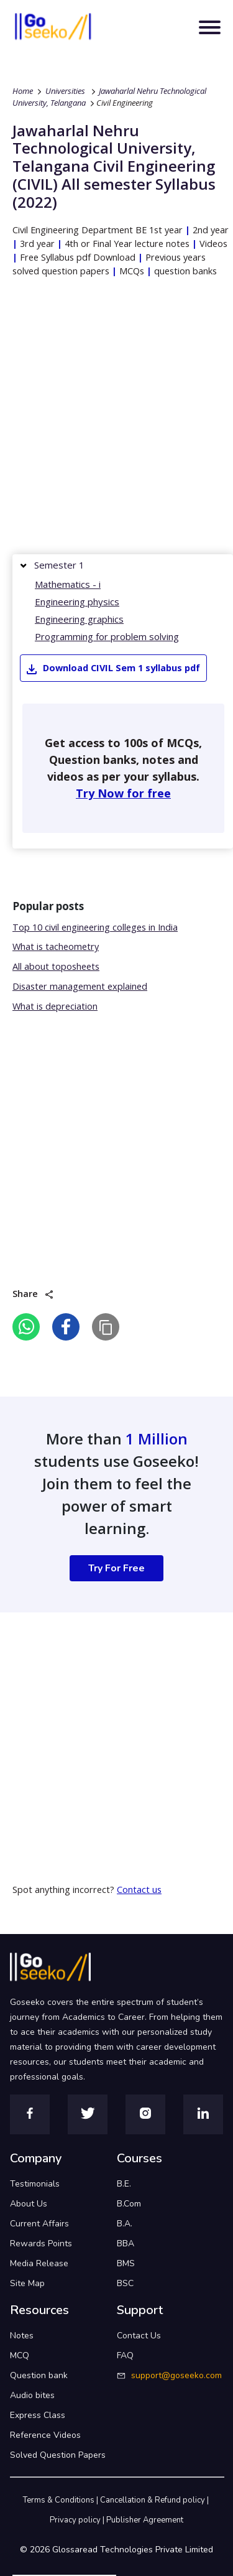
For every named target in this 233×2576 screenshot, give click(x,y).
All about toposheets (55, 966)
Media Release (39, 2263)
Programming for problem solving (107, 636)
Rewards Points (41, 2243)
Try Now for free (123, 793)
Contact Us (139, 2335)
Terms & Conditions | (61, 2500)
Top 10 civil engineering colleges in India (95, 927)
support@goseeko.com (176, 2375)
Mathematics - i (68, 584)
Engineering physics (77, 601)
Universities (65, 90)
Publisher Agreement (144, 2520)
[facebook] (66, 1327)
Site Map (27, 2283)
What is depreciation (55, 1006)
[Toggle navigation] (210, 27)
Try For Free (116, 1568)
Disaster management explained (79, 986)
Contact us (139, 1889)
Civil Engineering (124, 102)
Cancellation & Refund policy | (155, 2500)
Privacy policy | (78, 2520)
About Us (28, 2204)
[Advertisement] (116, 419)
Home (22, 90)
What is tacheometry (55, 946)
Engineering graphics (79, 619)
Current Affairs (39, 2224)
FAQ (125, 2355)
